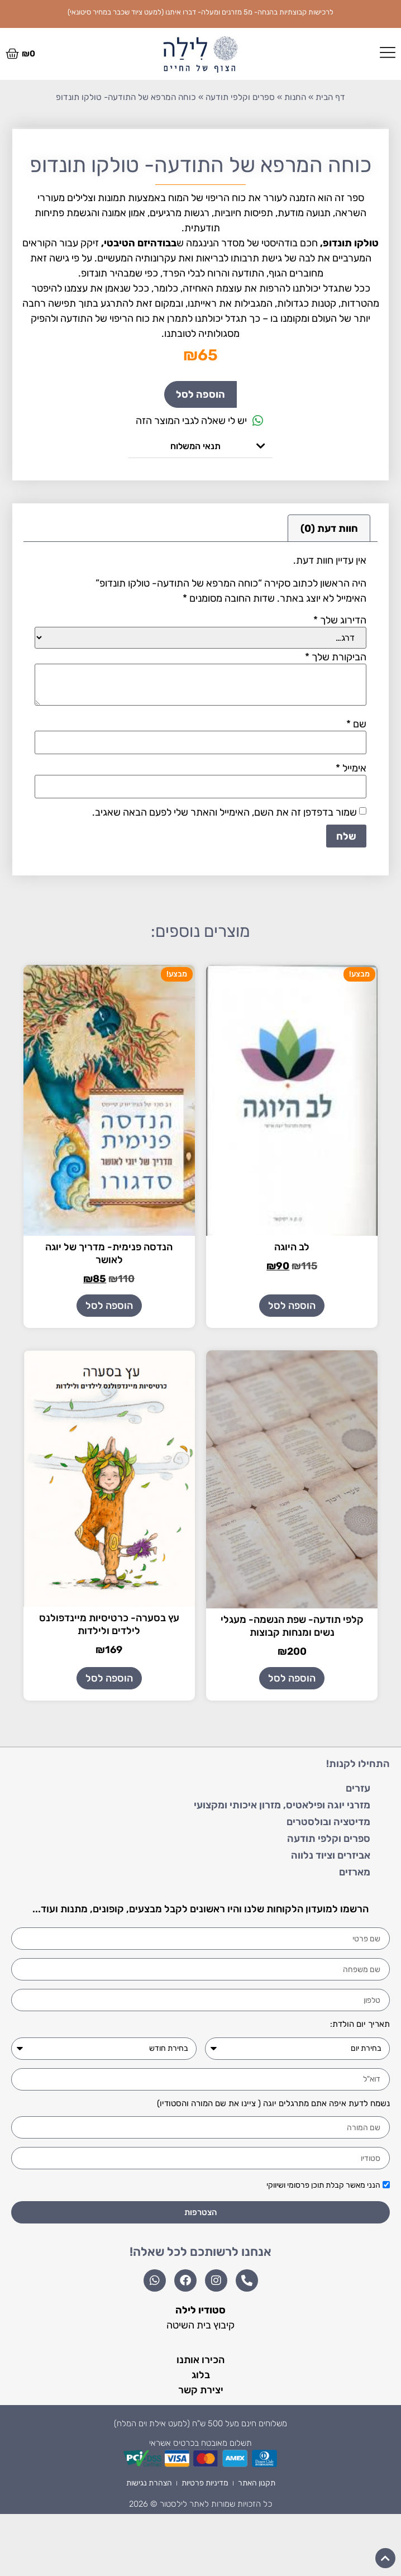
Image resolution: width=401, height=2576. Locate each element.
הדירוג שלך (339, 620)
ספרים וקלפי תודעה (240, 97)
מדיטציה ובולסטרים (328, 1822)
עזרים (358, 1788)
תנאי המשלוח (195, 446)
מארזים (354, 1872)
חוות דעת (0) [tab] (329, 528)
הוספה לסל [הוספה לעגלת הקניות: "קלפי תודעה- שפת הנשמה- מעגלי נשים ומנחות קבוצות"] (292, 1678)
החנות (295, 97)
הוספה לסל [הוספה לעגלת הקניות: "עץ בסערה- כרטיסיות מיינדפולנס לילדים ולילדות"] (109, 1678)
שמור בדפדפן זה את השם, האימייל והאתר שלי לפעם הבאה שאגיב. (224, 812)
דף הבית (330, 97)
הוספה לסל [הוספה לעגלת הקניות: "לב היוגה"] (292, 1305)
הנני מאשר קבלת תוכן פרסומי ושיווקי (323, 2186)
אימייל (351, 768)
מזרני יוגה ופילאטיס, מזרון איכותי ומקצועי (282, 1805)
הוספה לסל (200, 394)
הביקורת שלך (335, 657)
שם (356, 724)
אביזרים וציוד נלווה (330, 1855)
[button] (200, 446)
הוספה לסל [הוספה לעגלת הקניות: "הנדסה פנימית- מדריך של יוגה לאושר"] (109, 1305)
